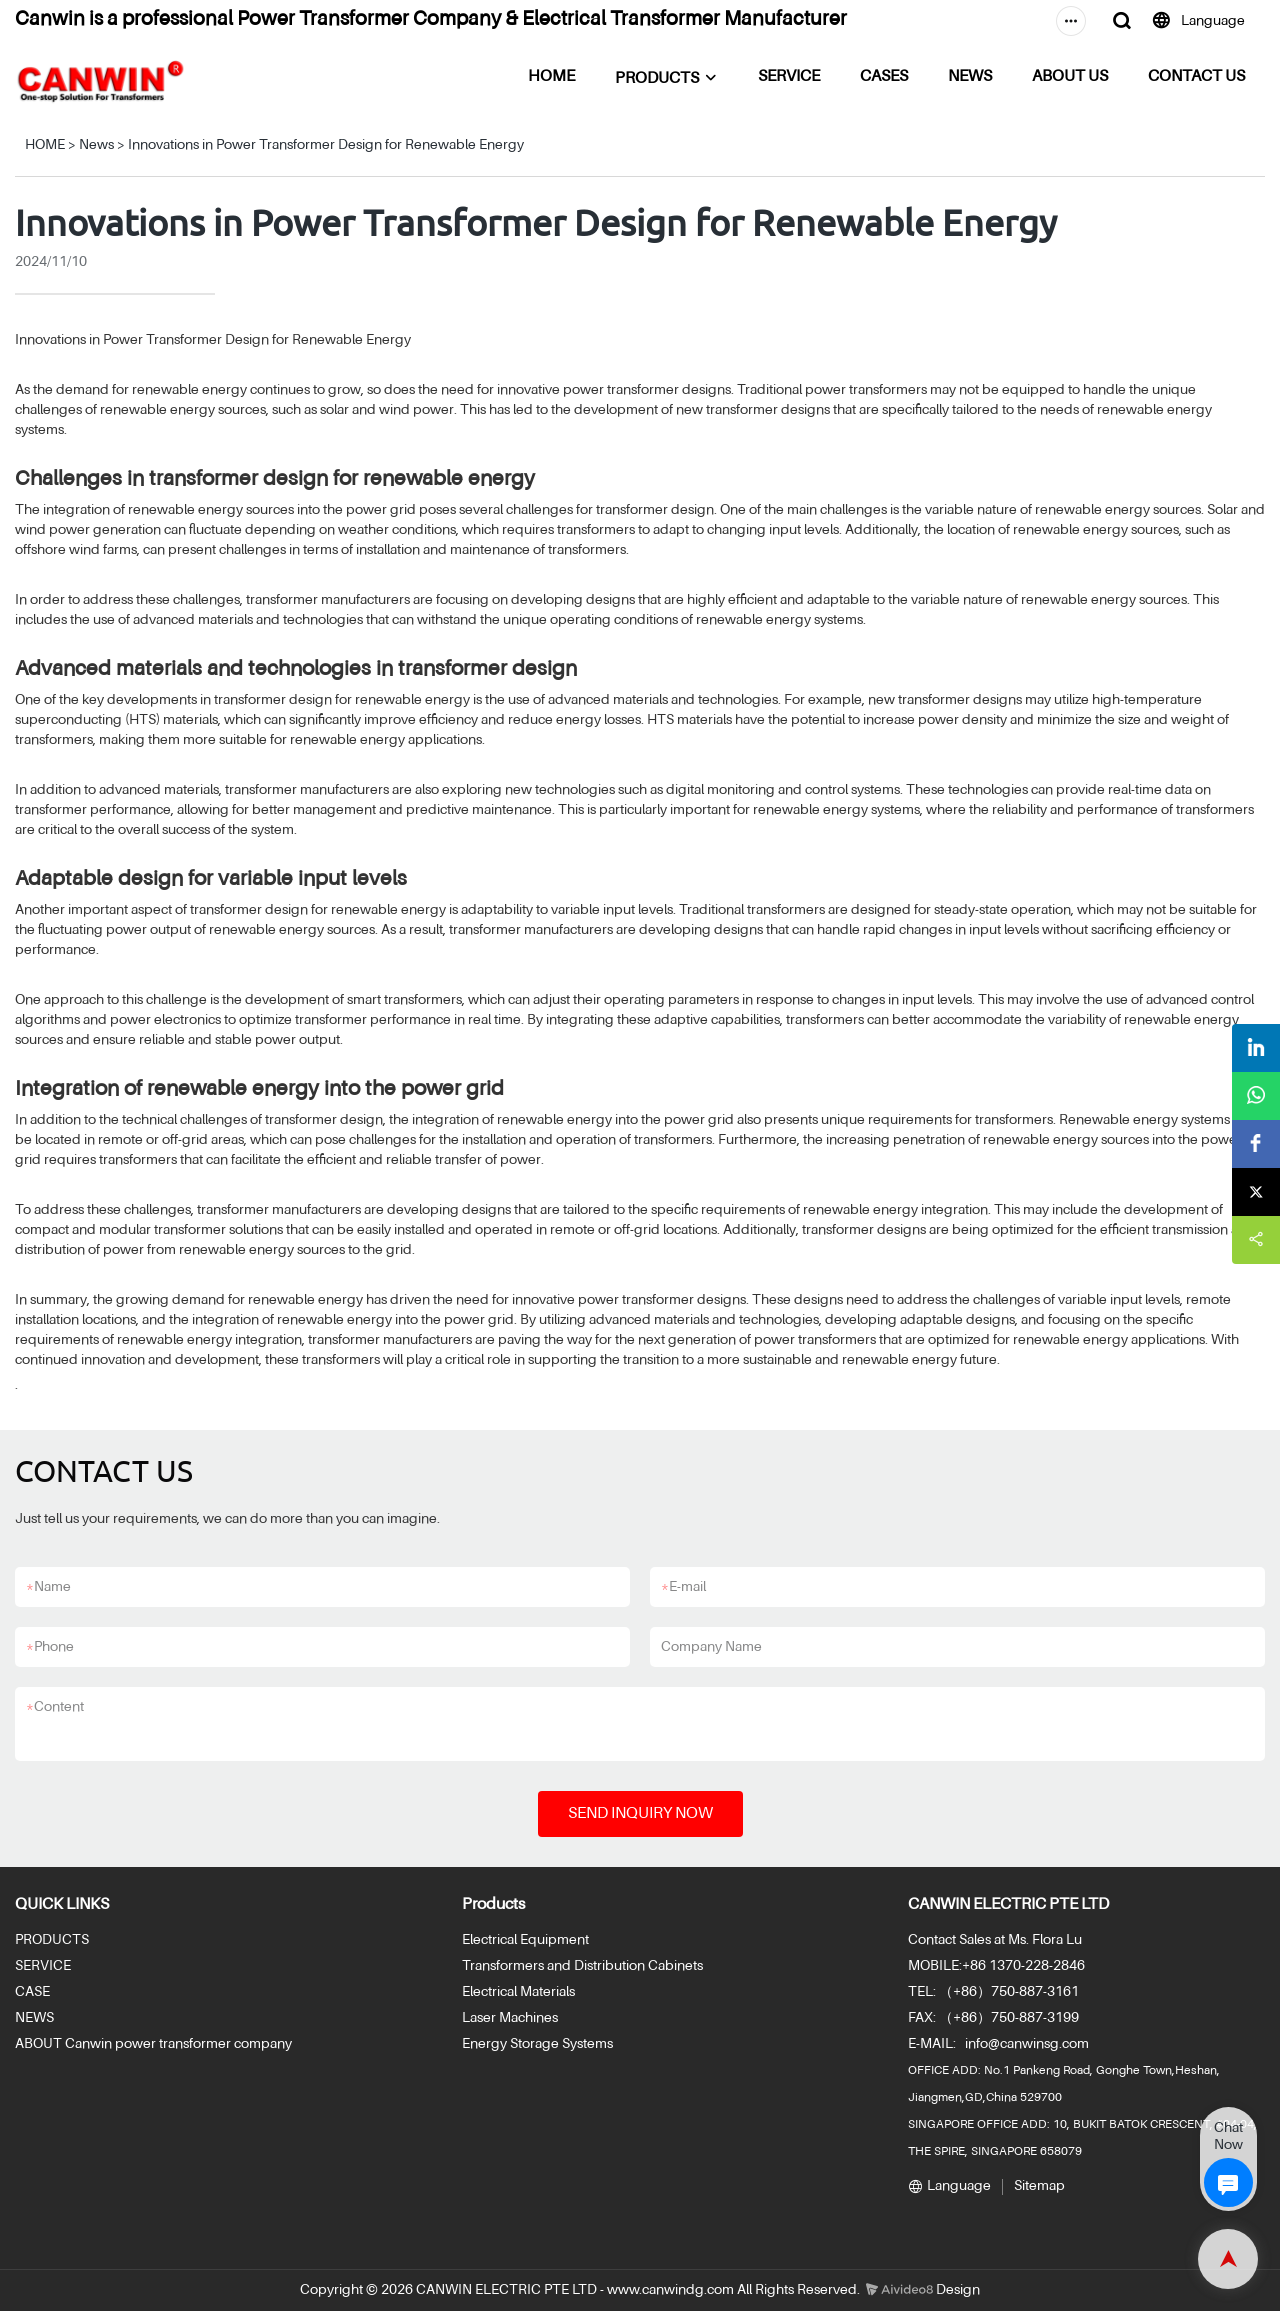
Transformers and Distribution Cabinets (582, 1966)
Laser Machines (510, 2018)
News (96, 145)
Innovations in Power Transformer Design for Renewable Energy (326, 145)
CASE (32, 1992)
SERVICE (789, 77)
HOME (551, 77)
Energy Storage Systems (537, 2044)
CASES (884, 77)
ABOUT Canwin (63, 2044)
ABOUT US (1070, 77)
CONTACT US (1196, 77)
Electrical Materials (518, 1992)
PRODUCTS (657, 79)
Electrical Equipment (525, 1940)
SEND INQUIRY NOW (640, 1814)
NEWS (970, 77)
